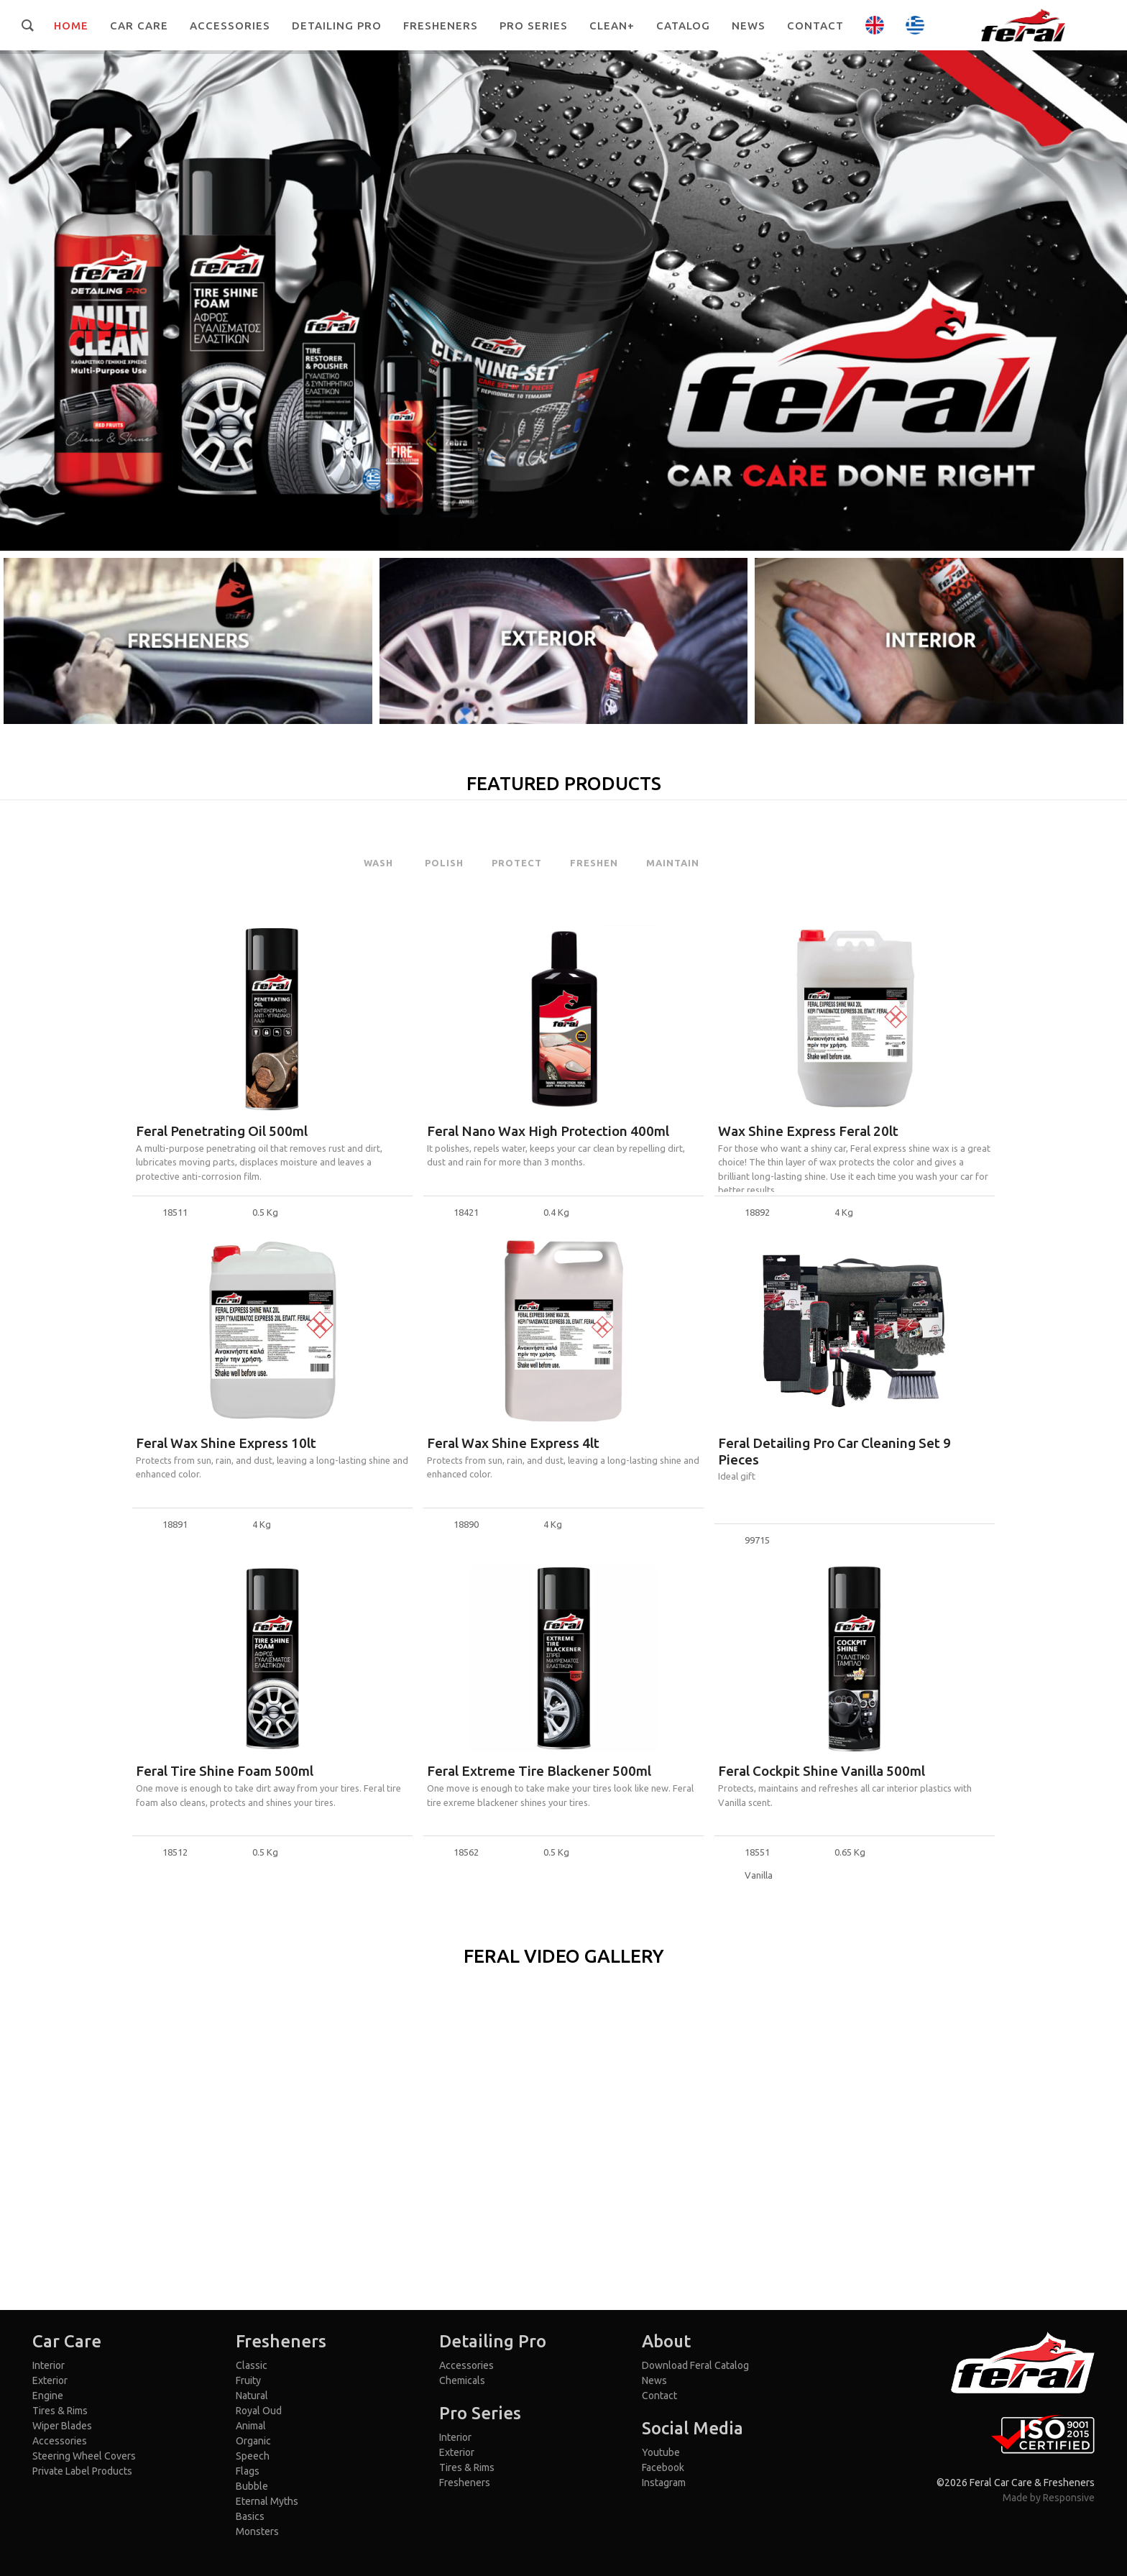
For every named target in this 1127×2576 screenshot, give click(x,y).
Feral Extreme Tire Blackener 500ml (539, 1771)
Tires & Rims (60, 2410)
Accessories (59, 2441)
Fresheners (464, 2482)
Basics (250, 2516)
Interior (48, 2365)
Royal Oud (259, 2410)
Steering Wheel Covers (84, 2456)
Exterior (50, 2380)
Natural (252, 2395)
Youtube (661, 2452)
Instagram (664, 2482)
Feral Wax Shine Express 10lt (226, 1443)
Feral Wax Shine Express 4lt (513, 1443)
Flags (247, 2471)
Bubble (252, 2486)
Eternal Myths (267, 2501)
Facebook (663, 2467)
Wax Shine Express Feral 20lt (808, 1131)
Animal (251, 2425)
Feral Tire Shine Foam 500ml (224, 1771)
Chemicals (462, 2380)
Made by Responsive (1049, 2497)
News (654, 2380)
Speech (253, 2456)
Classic (251, 2365)
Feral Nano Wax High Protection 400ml (548, 1131)
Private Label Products (82, 2471)
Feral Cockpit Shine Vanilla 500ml (821, 1771)
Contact (659, 2395)
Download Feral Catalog (695, 2365)
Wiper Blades (62, 2425)
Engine (47, 2395)
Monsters (257, 2531)
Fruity (248, 2380)
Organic (253, 2441)
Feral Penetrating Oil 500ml (222, 1131)
